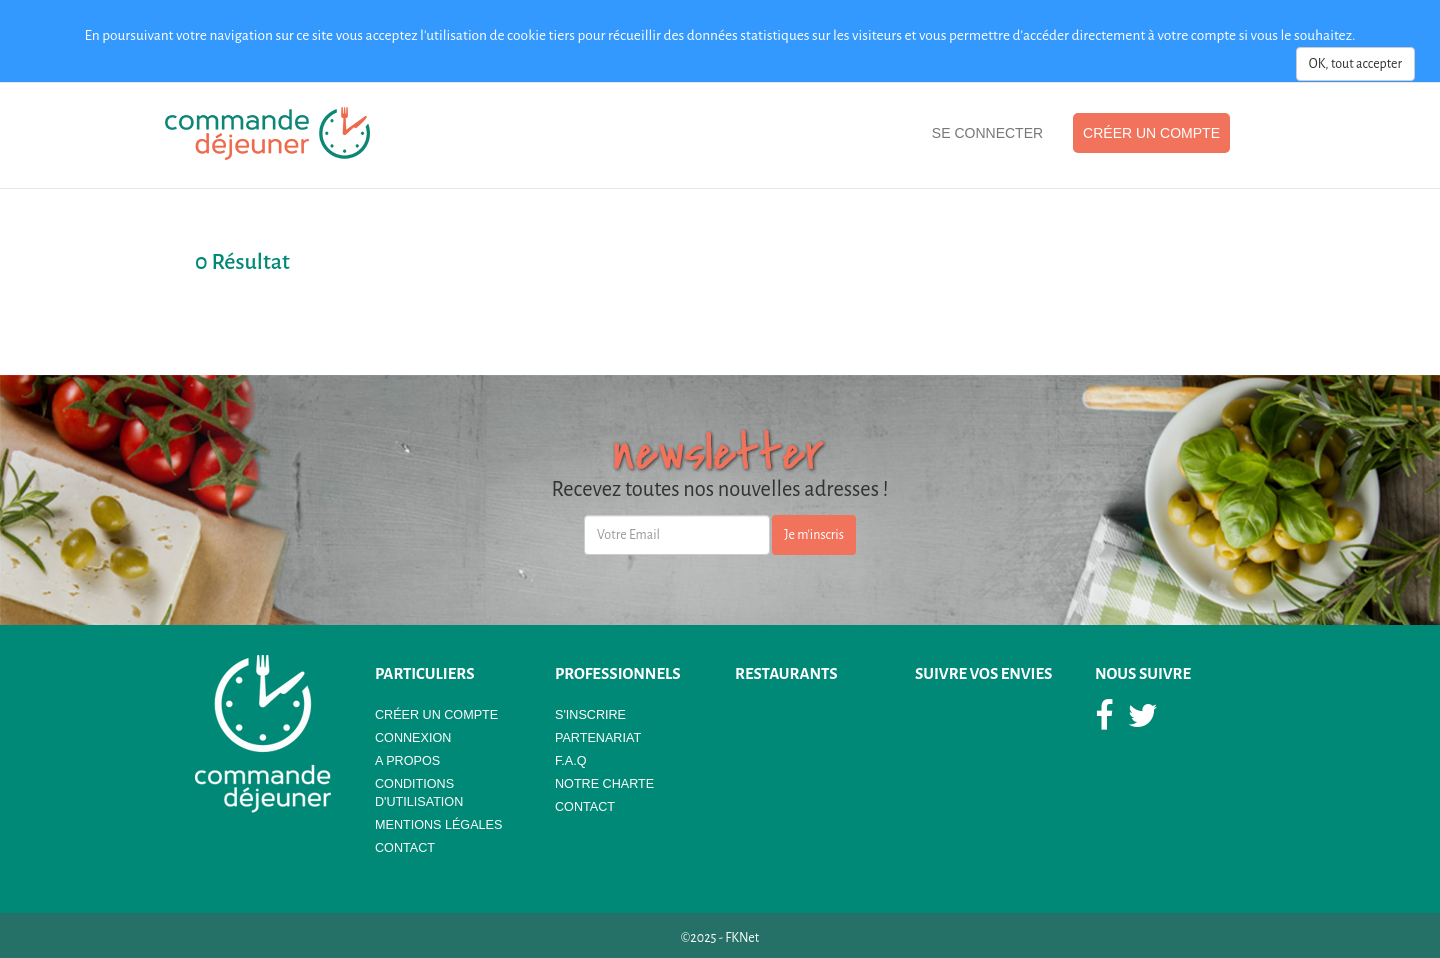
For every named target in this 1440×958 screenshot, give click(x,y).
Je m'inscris (814, 535)
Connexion (413, 738)
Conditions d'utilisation (419, 793)
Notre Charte (604, 784)
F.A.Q (571, 761)
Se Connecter (987, 133)
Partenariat (598, 738)
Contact (405, 848)
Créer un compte (1151, 133)
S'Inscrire (590, 715)
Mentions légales (438, 825)
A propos (407, 761)
